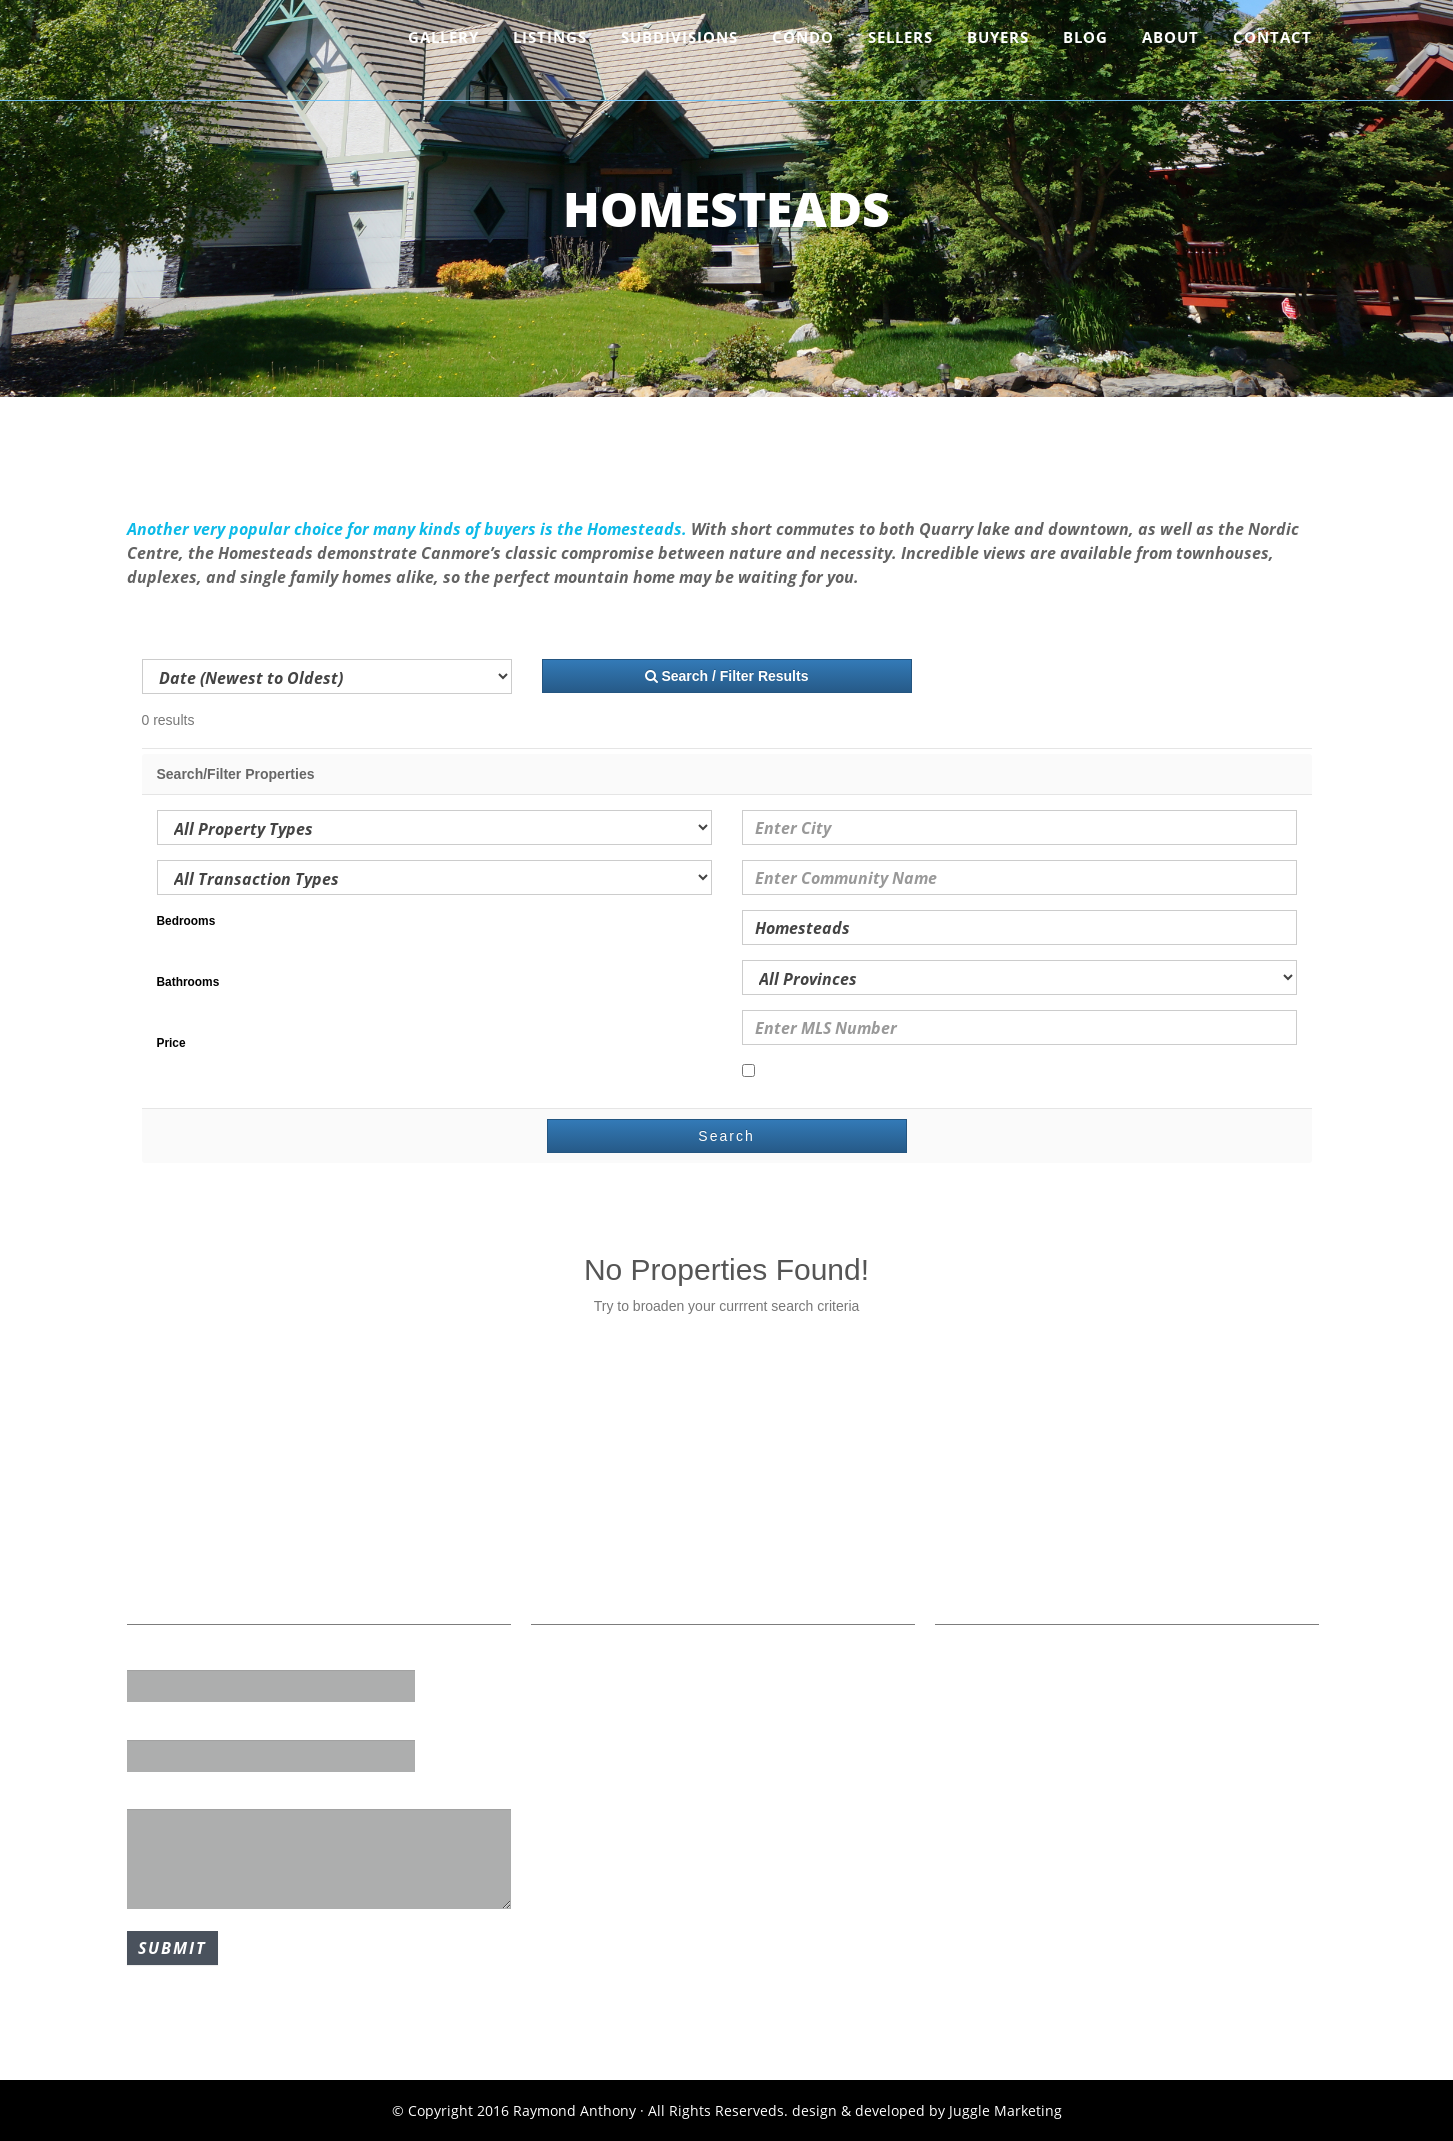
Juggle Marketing (1005, 2110)
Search (726, 1136)
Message (157, 1795)
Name (147, 1656)
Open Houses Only (813, 1072)
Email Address (176, 1725)
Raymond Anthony (243, 55)
